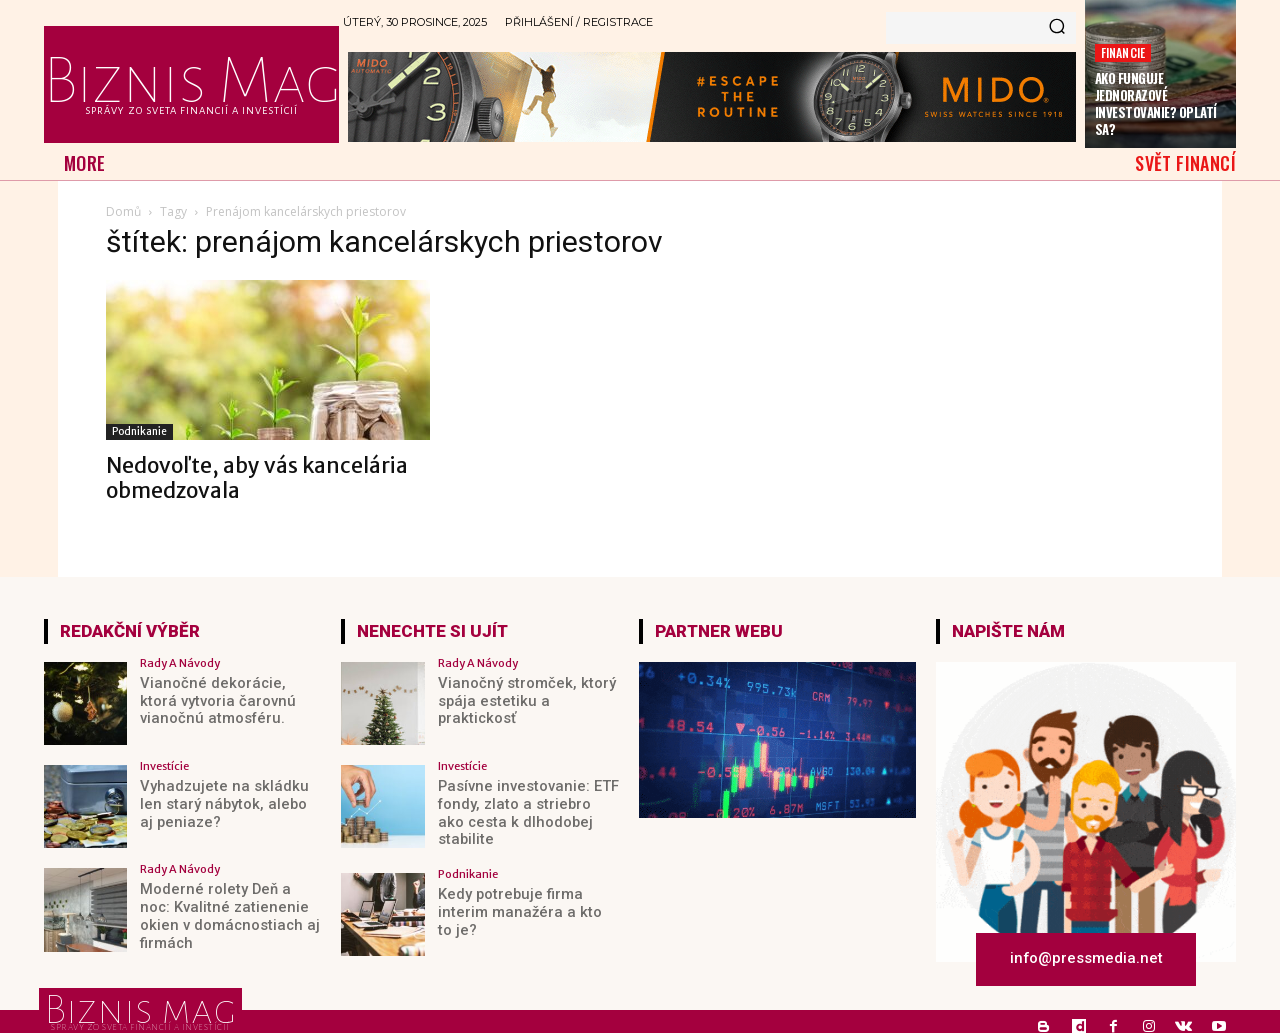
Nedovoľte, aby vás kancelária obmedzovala (257, 478)
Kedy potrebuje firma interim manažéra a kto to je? (521, 906)
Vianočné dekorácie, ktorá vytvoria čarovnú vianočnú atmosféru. (225, 700)
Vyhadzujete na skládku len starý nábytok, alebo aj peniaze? (228, 803)
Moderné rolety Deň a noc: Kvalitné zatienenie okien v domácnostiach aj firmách (226, 906)
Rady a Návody (180, 663)
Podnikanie (139, 431)
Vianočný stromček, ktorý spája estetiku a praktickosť (527, 691)
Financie (1123, 52)
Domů (123, 211)
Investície (164, 766)
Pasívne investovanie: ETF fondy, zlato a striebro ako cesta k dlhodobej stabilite (524, 803)
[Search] (1057, 28)
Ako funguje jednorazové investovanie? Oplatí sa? (1156, 103)
